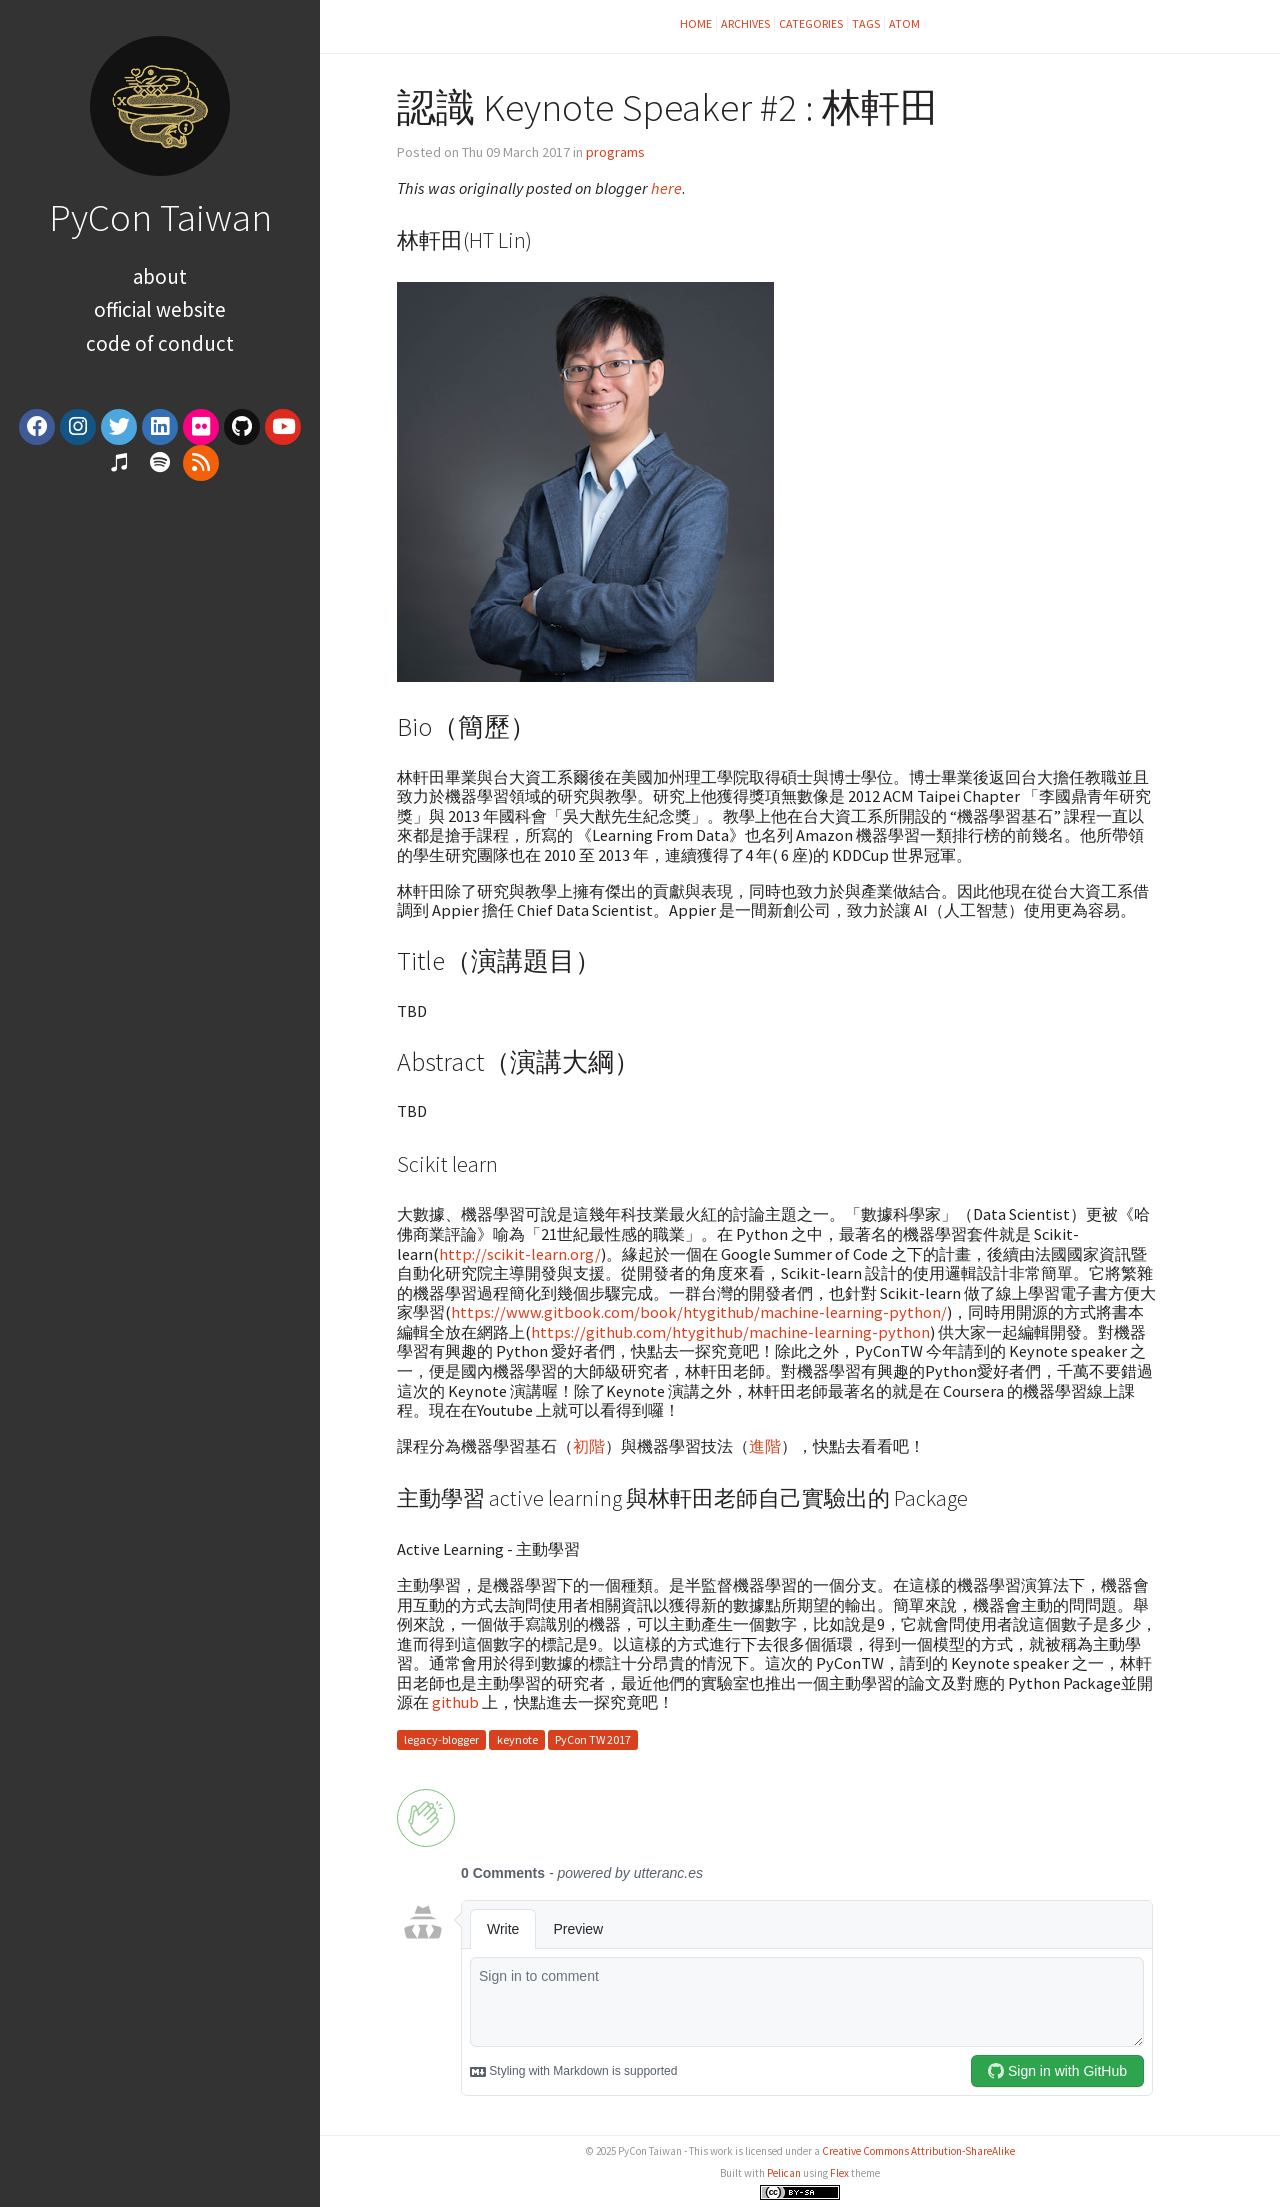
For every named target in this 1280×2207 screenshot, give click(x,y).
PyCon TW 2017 (593, 1739)
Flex (839, 2173)
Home (696, 23)
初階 (589, 1446)
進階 (765, 1446)
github (455, 1702)
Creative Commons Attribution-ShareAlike (918, 2151)
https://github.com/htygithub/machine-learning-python (730, 1332)
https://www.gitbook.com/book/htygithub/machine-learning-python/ (699, 1312)
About (160, 276)
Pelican (784, 2173)
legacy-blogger (441, 1739)
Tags (866, 23)
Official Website (160, 309)
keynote (517, 1739)
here (666, 188)
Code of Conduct (160, 343)
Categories (811, 23)
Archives (745, 23)
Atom (904, 23)
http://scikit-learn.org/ (520, 1254)
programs (615, 152)
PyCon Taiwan (160, 217)
